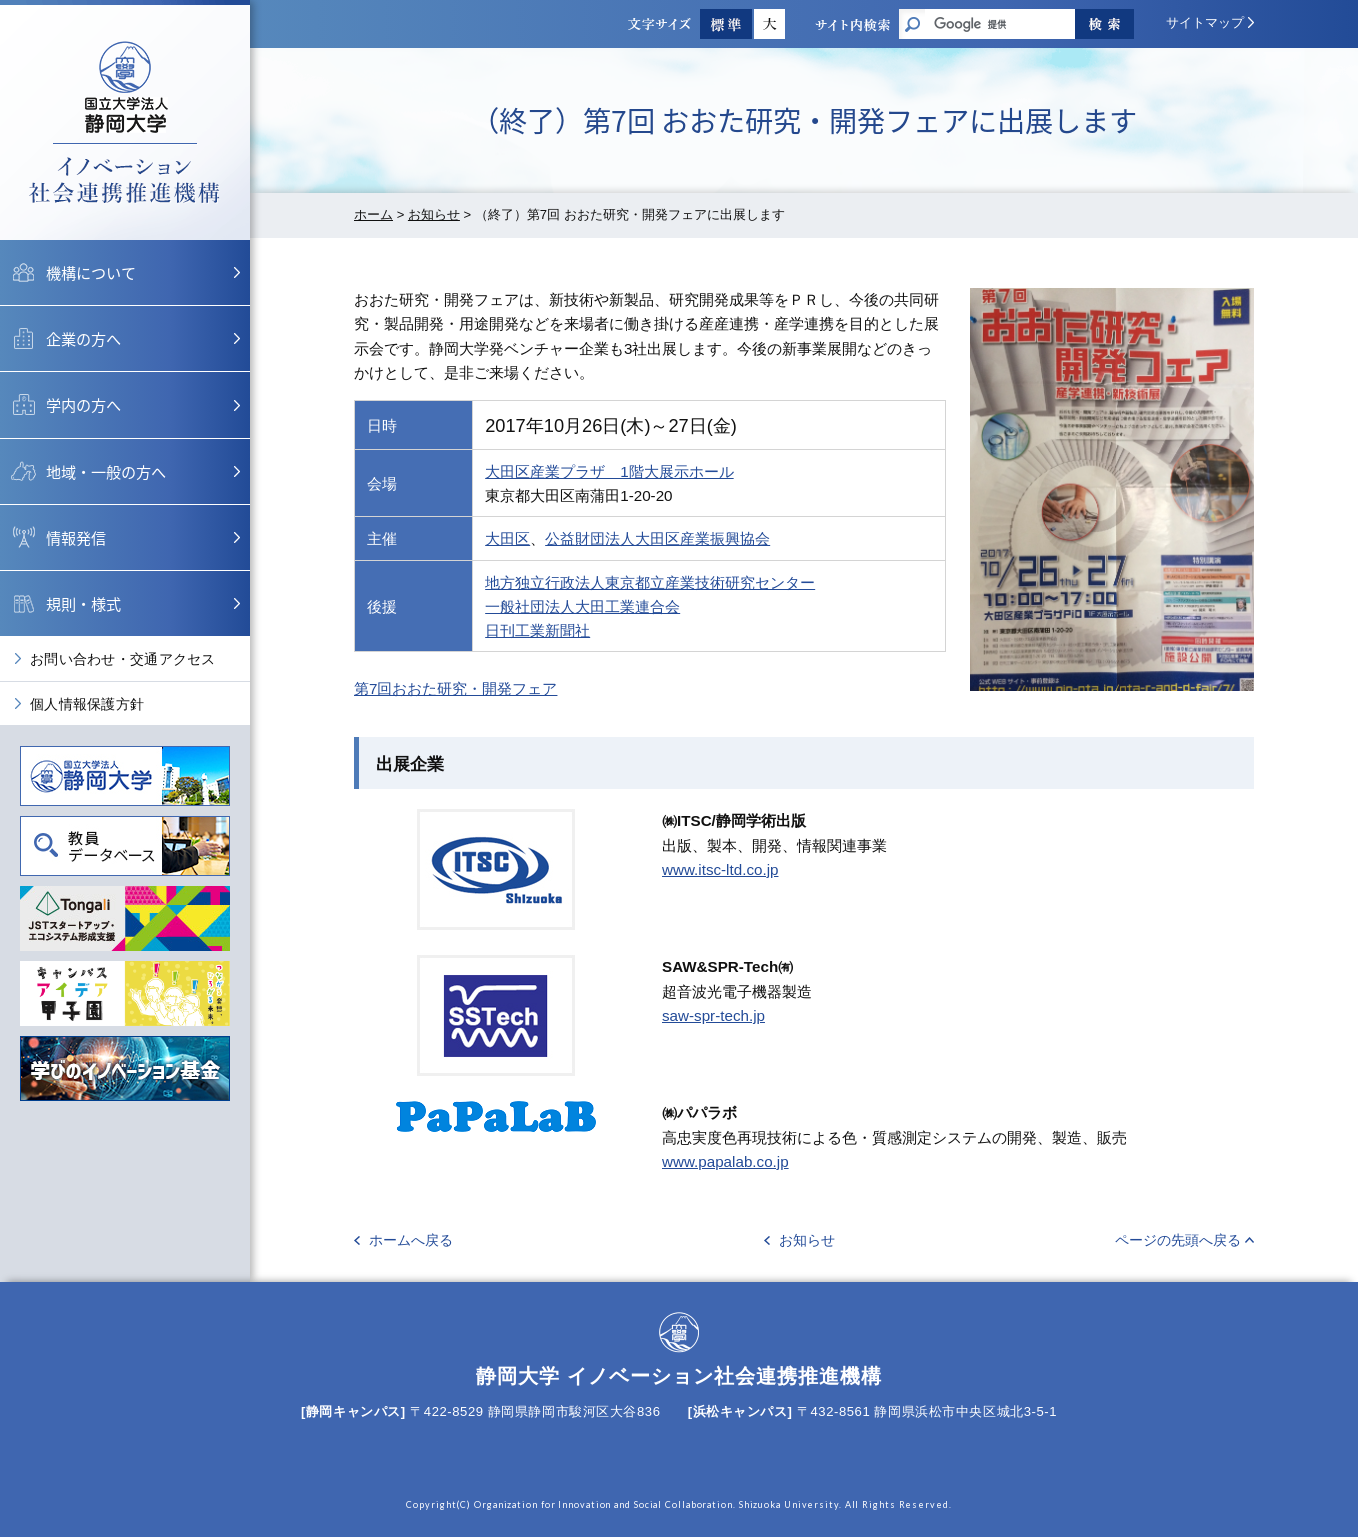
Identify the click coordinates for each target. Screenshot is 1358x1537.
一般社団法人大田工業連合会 (582, 606)
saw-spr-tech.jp (713, 1015)
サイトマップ (1205, 22)
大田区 (507, 538)
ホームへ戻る (411, 1240)
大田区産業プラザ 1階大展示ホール (609, 471)
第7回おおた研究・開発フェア (455, 688)
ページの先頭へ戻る (1178, 1240)
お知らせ (434, 214)
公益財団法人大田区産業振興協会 (657, 538)
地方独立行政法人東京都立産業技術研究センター (650, 582)
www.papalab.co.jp (725, 1161)
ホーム (373, 214)
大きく (769, 24)
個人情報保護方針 (87, 704)
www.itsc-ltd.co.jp (720, 869)
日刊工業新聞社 (537, 630)
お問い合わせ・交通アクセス (123, 659)
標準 (726, 24)
